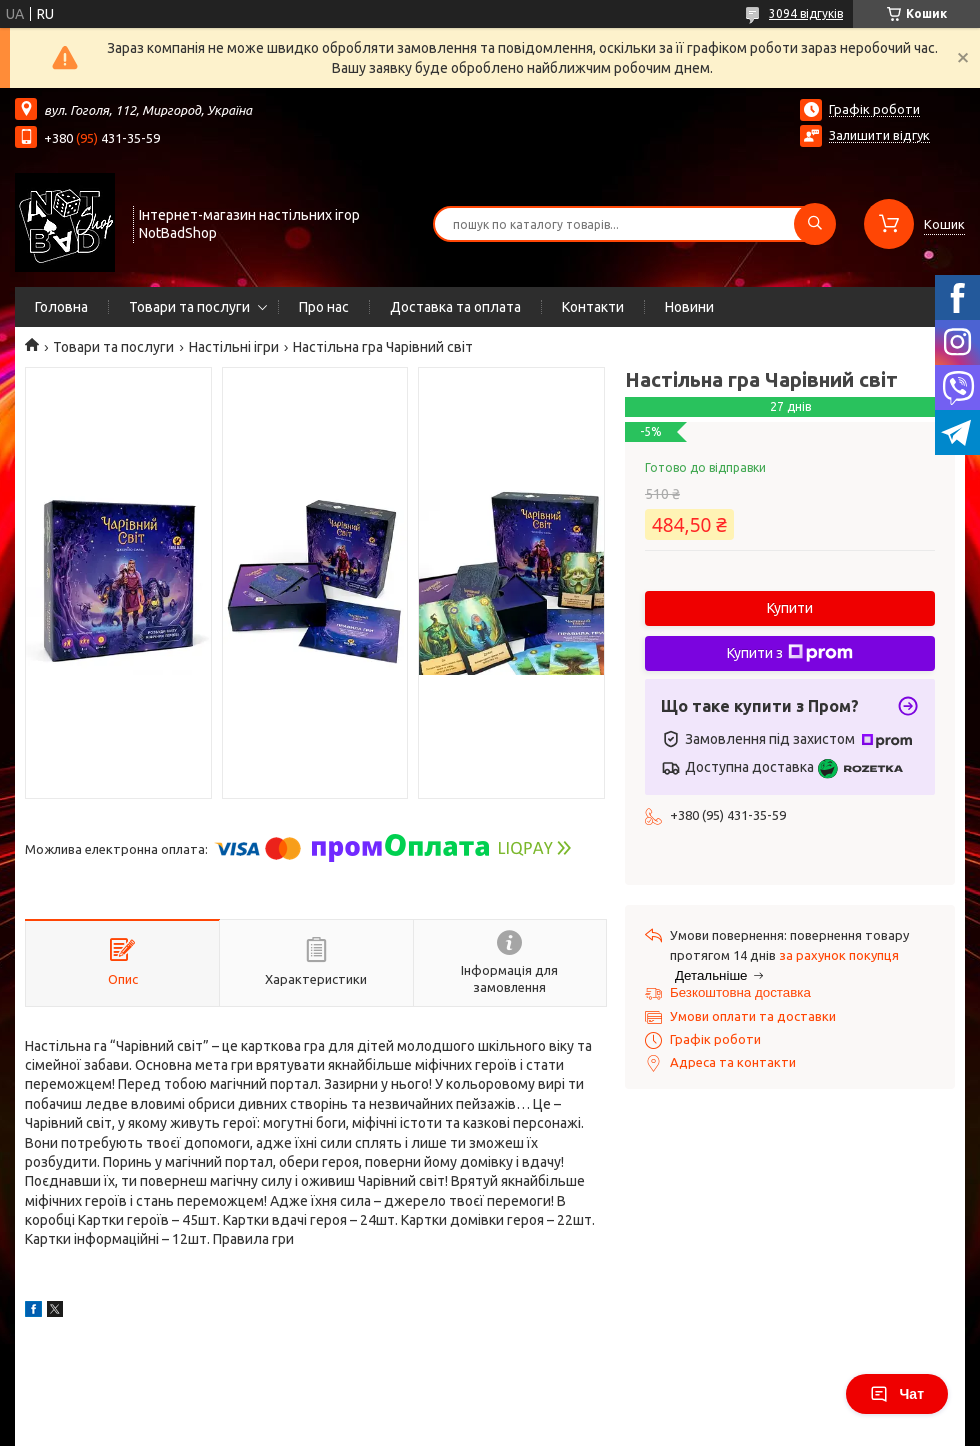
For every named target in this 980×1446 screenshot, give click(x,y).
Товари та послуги (189, 307)
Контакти (593, 307)
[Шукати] (815, 224)
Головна (61, 307)
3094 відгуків (806, 13)
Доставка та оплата (455, 307)
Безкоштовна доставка (740, 992)
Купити (790, 608)
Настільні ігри (234, 347)
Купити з (790, 653)
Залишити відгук (879, 135)
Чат (897, 1394)
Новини (689, 307)
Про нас (324, 307)
